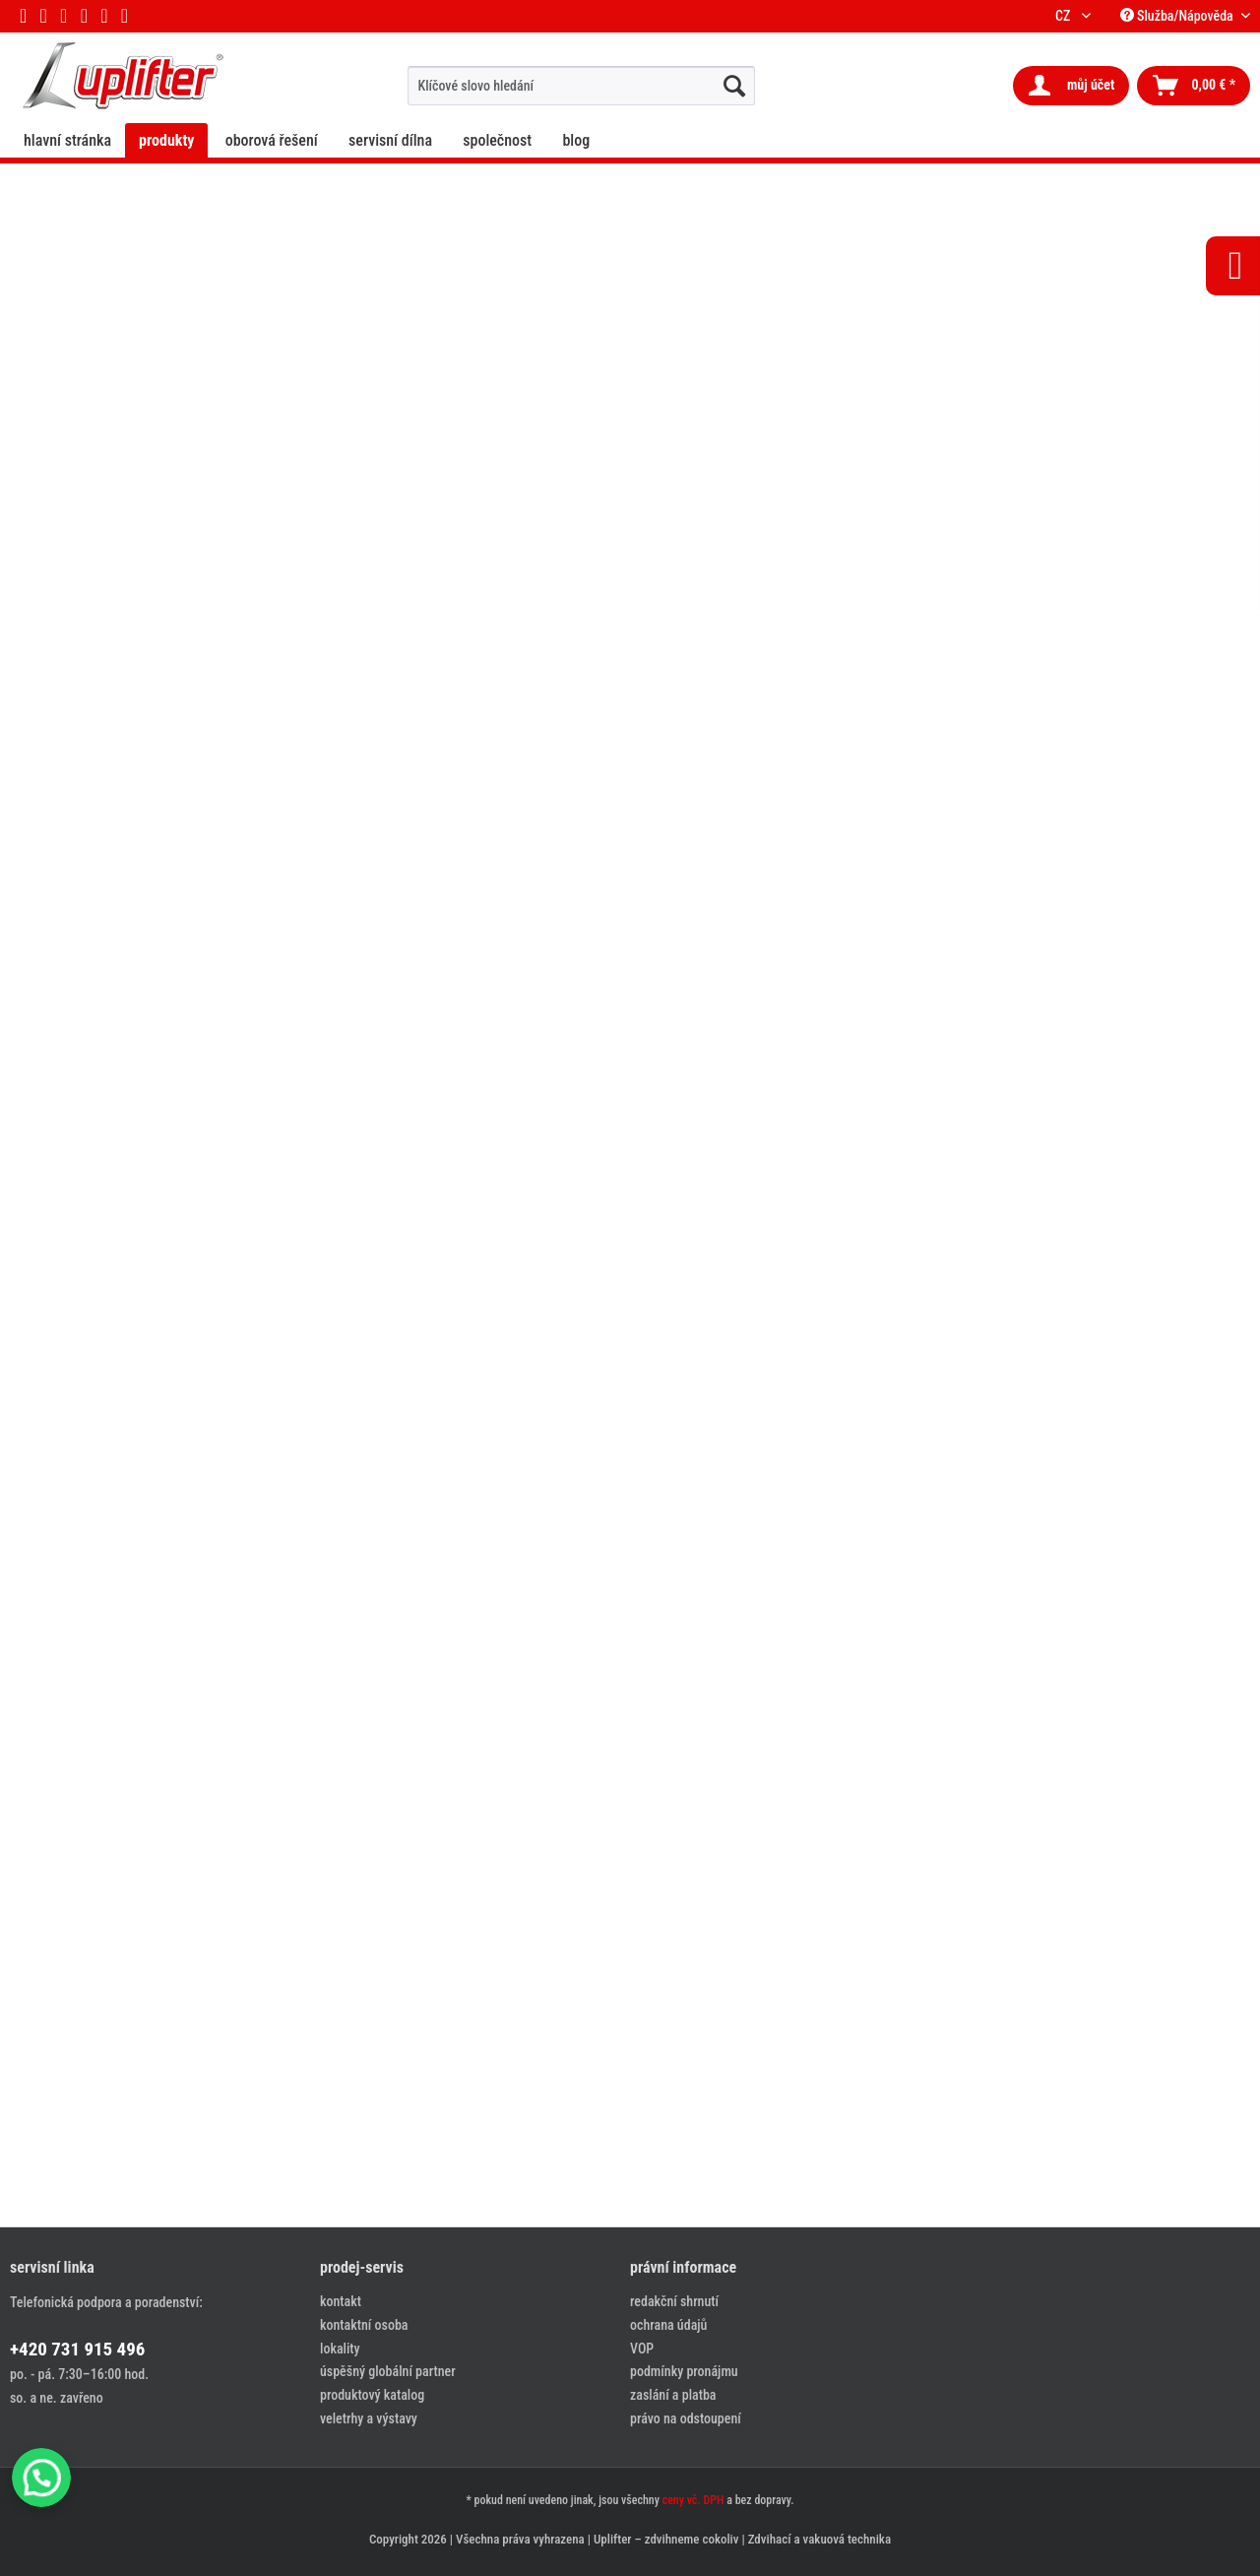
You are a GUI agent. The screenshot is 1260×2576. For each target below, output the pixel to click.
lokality (340, 2348)
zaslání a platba (673, 2395)
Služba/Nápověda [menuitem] (1178, 16)
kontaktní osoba (364, 2325)
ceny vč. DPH (693, 2500)
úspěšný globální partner (388, 2371)
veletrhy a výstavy (368, 2418)
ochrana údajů (668, 2325)
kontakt (340, 2301)
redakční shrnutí (674, 2301)
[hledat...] (734, 85)
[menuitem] (581, 85)
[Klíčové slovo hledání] (581, 85)
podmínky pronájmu (684, 2371)
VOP (642, 2348)
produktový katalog (372, 2395)
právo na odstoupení (685, 2418)
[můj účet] (1071, 85)
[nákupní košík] (1193, 85)
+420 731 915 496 (77, 2349)
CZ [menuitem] (1066, 16)
